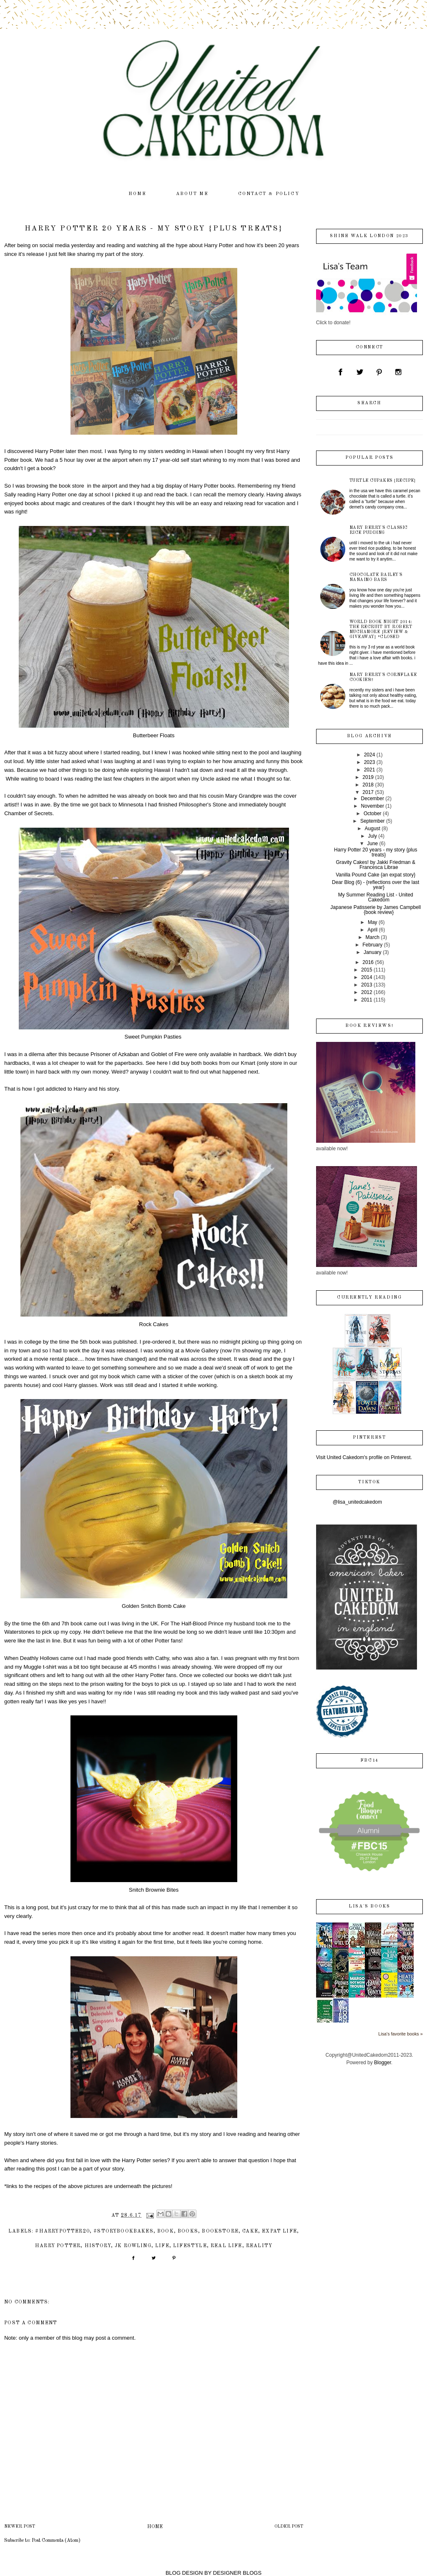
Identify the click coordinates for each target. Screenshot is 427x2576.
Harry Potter (57, 2245)
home (137, 194)
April (372, 930)
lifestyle (190, 2245)
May (372, 922)
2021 (369, 770)
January (373, 952)
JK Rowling (133, 2245)
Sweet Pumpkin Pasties (153, 1037)
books (188, 2231)
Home (155, 2526)
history (98, 2245)
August (372, 828)
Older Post (288, 2526)
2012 (366, 992)
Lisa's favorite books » (400, 2033)
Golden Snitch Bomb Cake (154, 1606)
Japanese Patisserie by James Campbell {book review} (375, 909)
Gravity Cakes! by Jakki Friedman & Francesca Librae (375, 864)
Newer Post (19, 2526)
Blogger (382, 2062)
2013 (366, 985)
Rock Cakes (153, 1324)
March (372, 937)
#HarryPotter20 (62, 2231)
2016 (368, 962)
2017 (368, 792)
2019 (368, 777)
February (372, 945)
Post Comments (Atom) (56, 2540)
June (372, 843)
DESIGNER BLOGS (237, 2573)
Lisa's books (369, 1906)
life (162, 2245)
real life (226, 2245)
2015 (366, 970)
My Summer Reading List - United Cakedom (375, 897)
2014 (366, 977)
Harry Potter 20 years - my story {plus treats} (375, 852)
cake (250, 2231)
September (372, 821)
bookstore (220, 2231)
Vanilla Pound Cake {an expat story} (375, 875)
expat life (279, 2231)
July (372, 836)
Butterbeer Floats (154, 735)
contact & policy (268, 194)
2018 (368, 785)
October (373, 813)
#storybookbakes (123, 2231)
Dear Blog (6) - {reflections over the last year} (375, 884)
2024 (369, 755)
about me (192, 194)
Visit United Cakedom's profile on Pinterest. (364, 1457)
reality (259, 2245)
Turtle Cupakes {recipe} (382, 480)
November (372, 806)
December (372, 798)
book (165, 2231)
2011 (366, 1000)
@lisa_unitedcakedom (357, 1502)
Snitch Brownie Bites (153, 1890)
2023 (369, 762)
